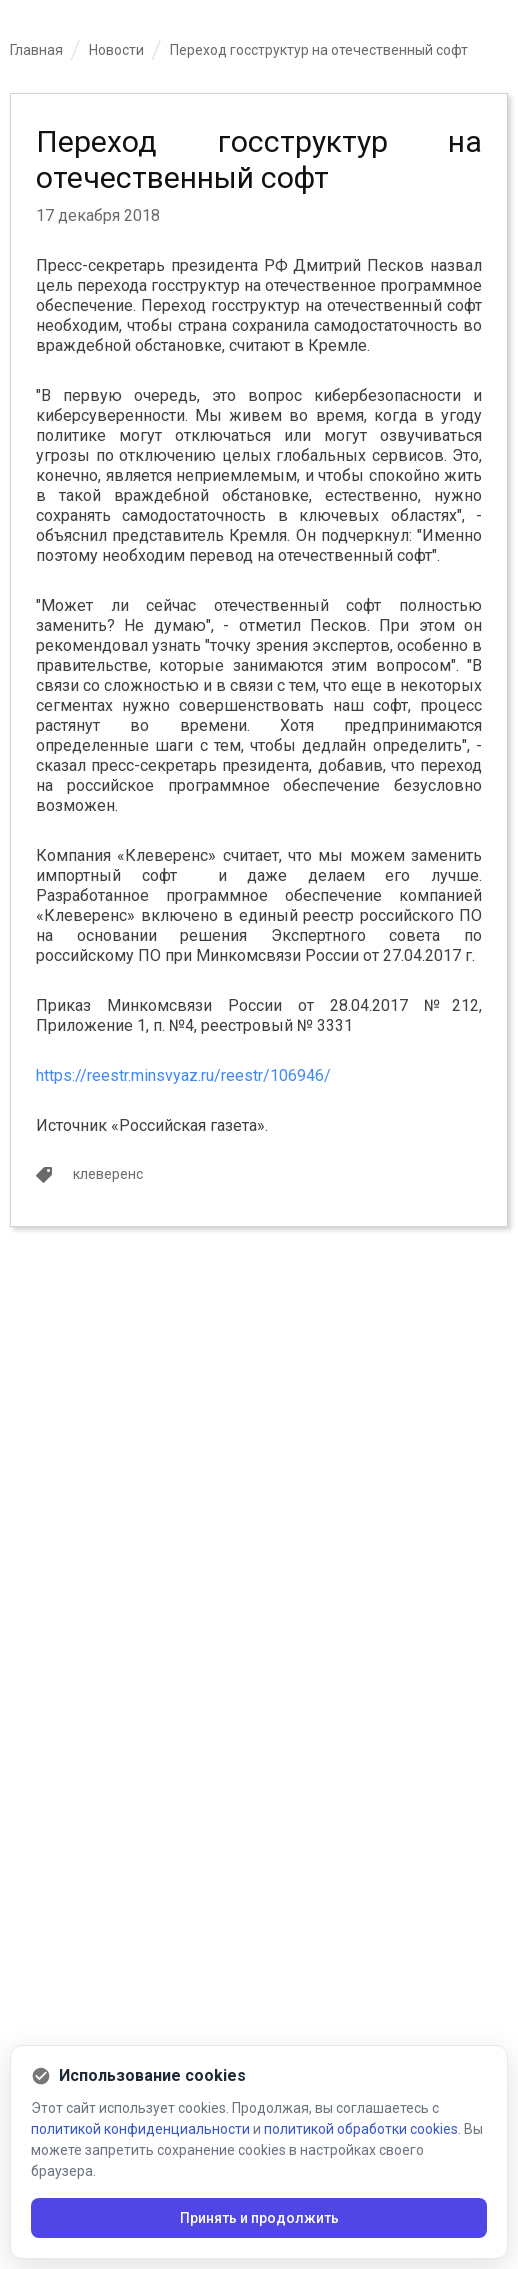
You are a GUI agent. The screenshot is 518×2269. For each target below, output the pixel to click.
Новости (116, 50)
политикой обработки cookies (361, 2129)
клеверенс (108, 1174)
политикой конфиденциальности (140, 2129)
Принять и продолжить (259, 2218)
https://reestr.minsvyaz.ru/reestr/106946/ (183, 1075)
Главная (36, 50)
